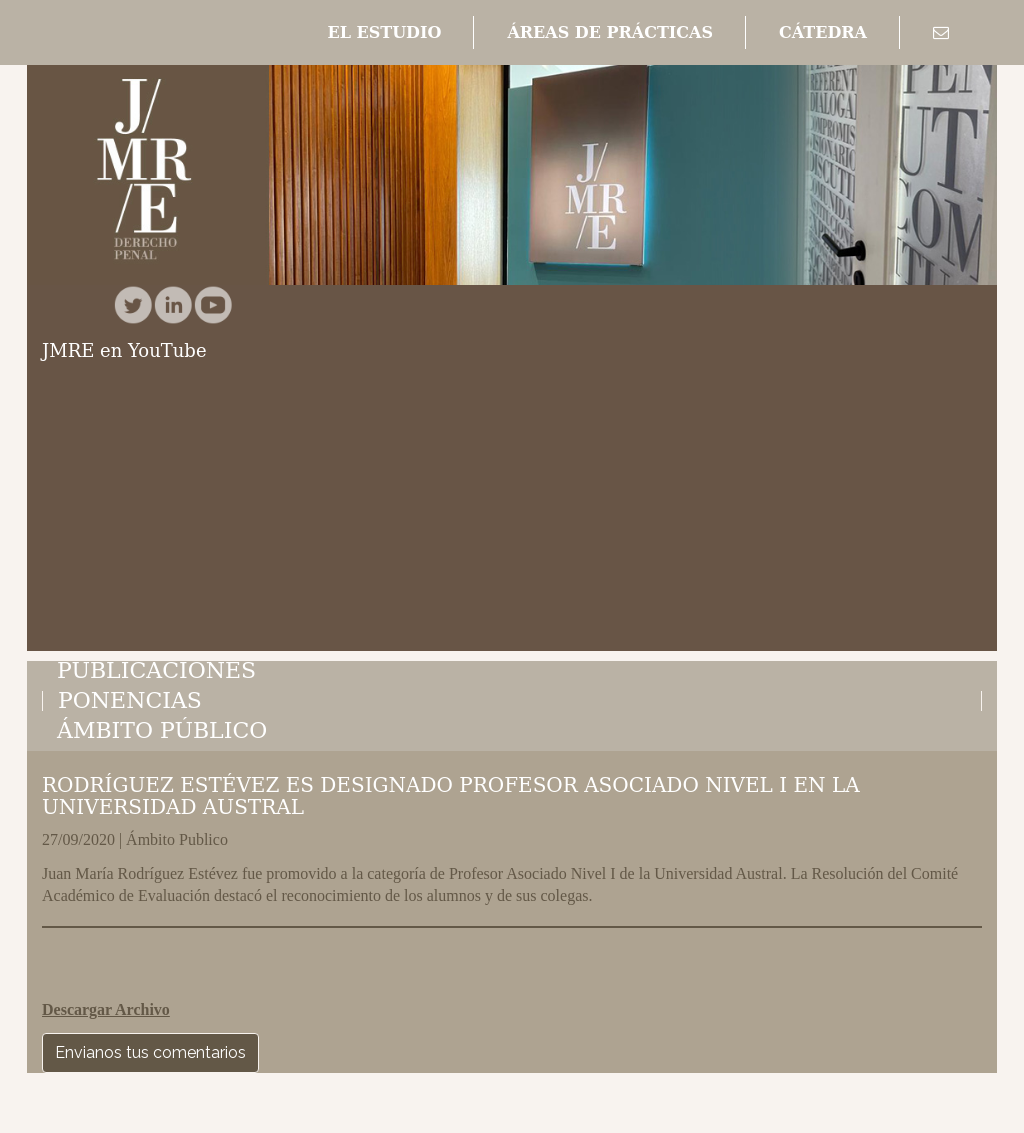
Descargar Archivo (106, 1009)
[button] (384, 33)
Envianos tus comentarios (150, 1052)
